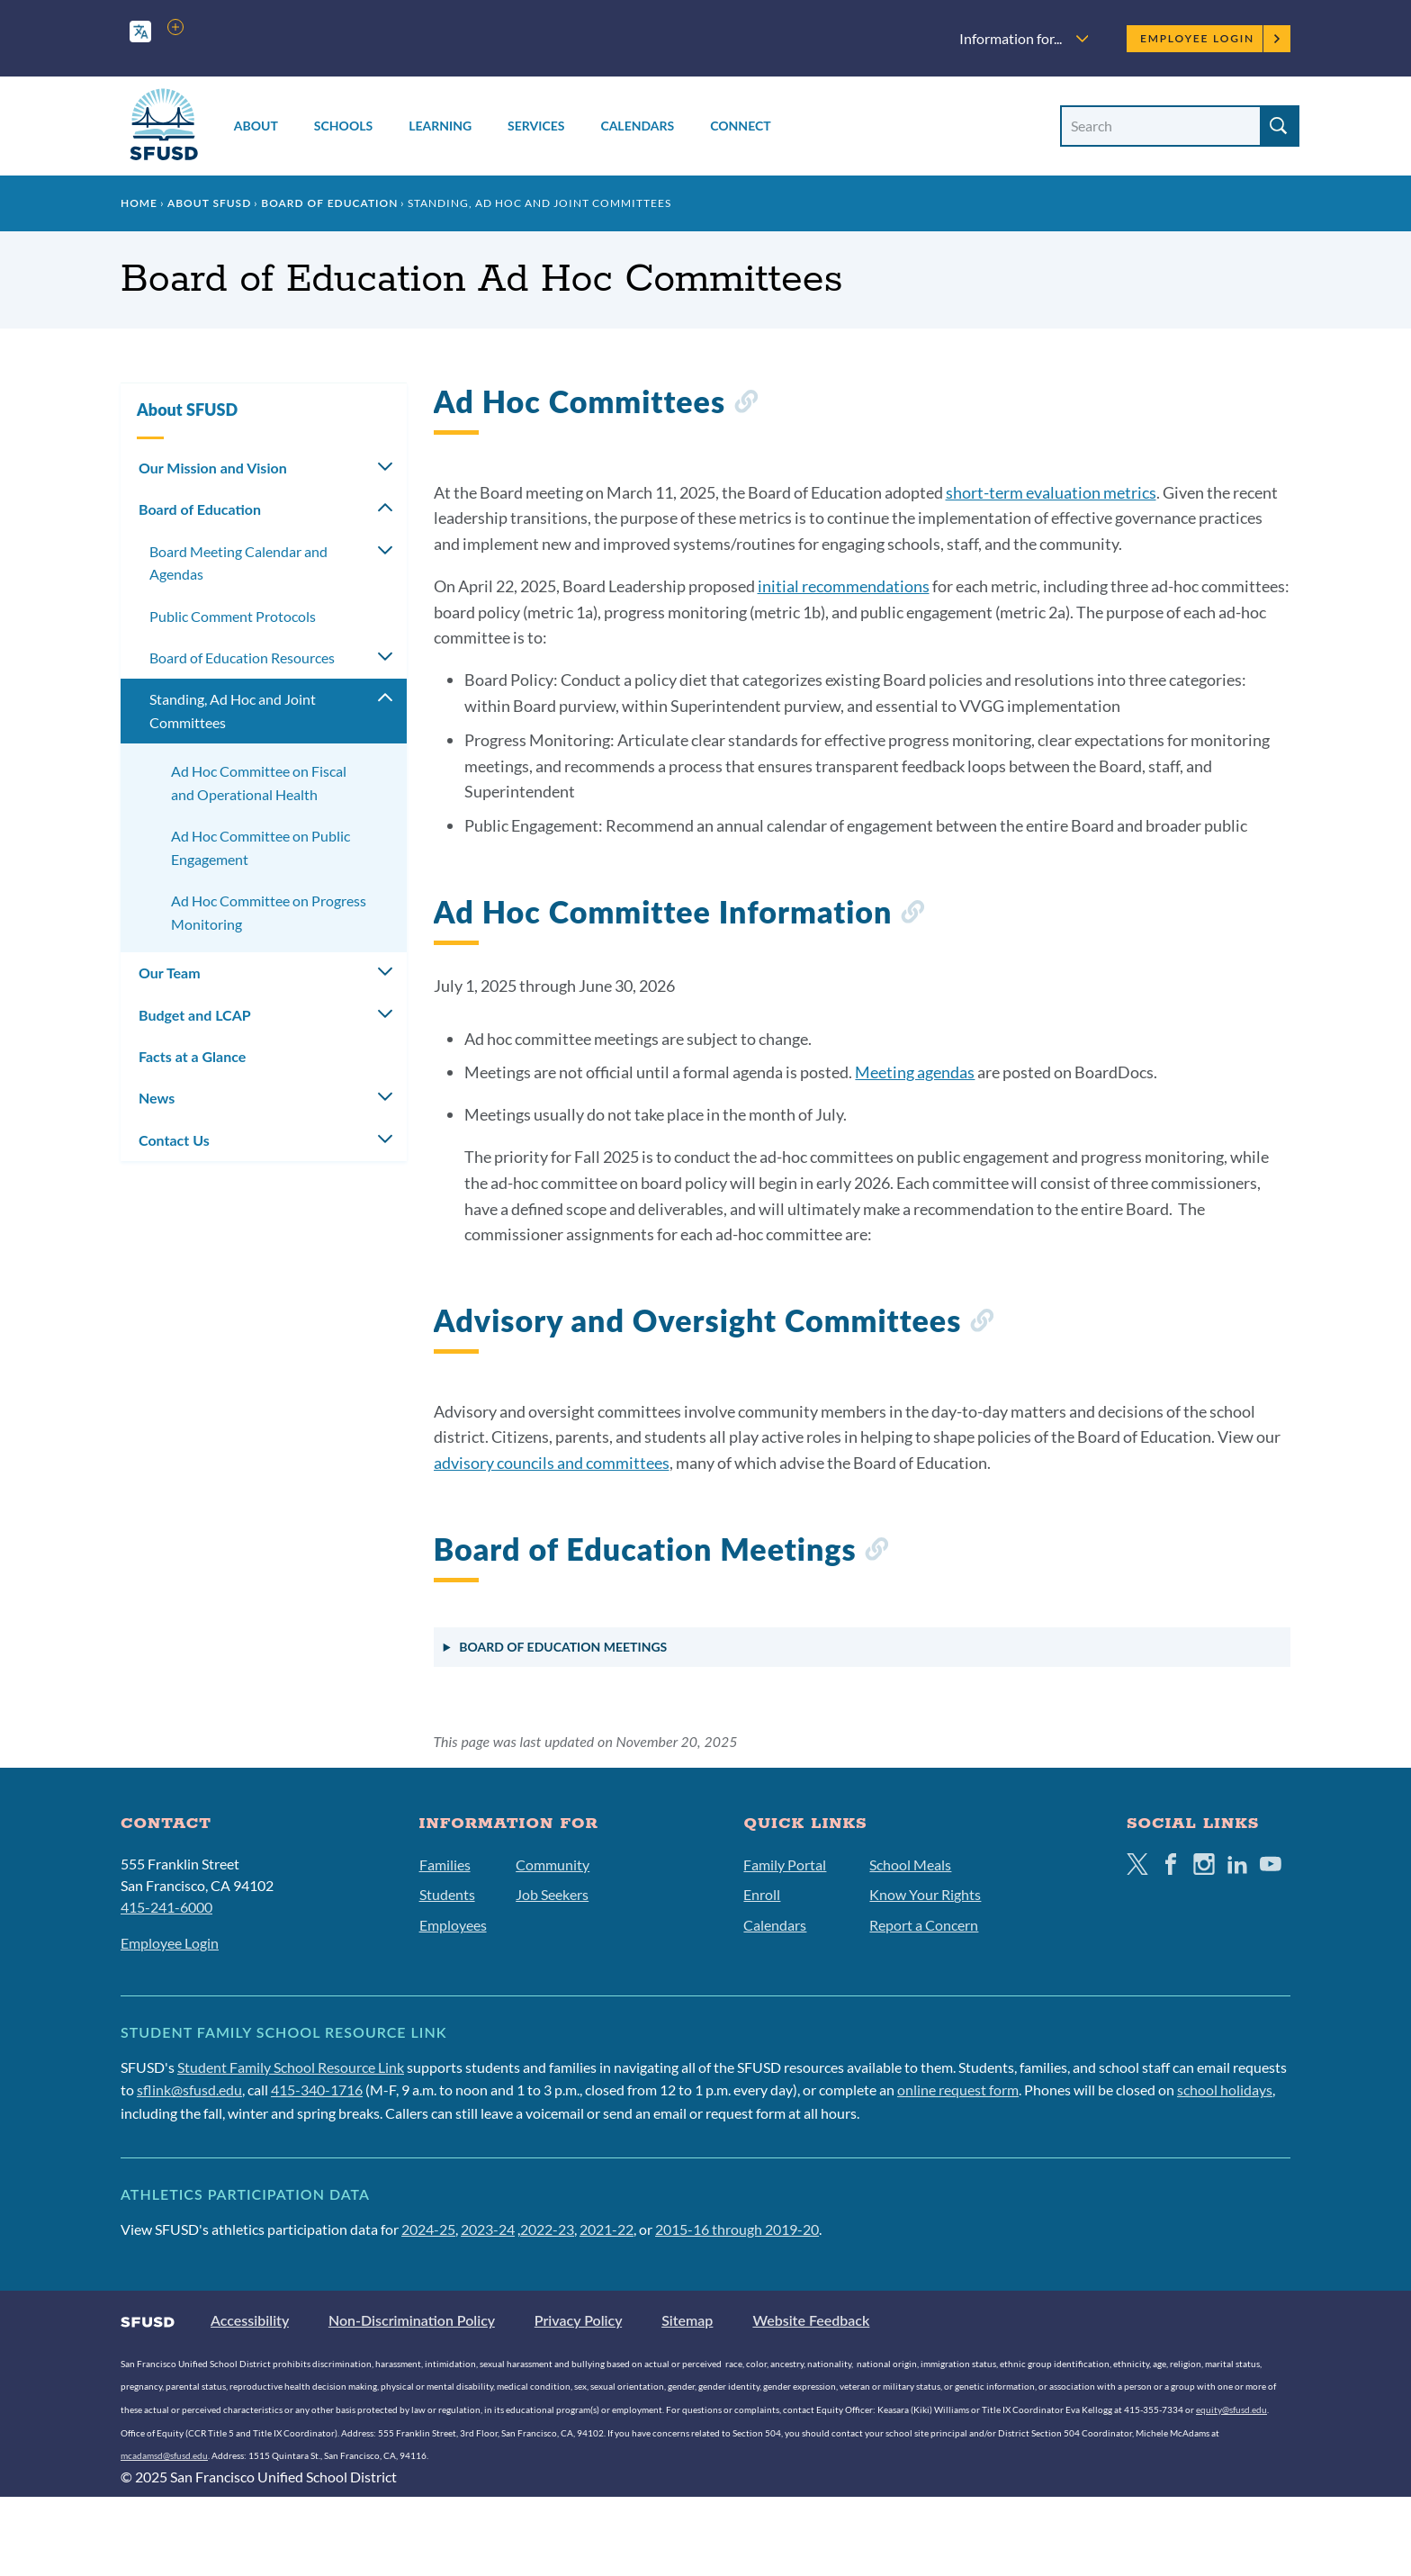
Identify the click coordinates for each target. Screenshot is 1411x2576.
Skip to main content (67, 15)
